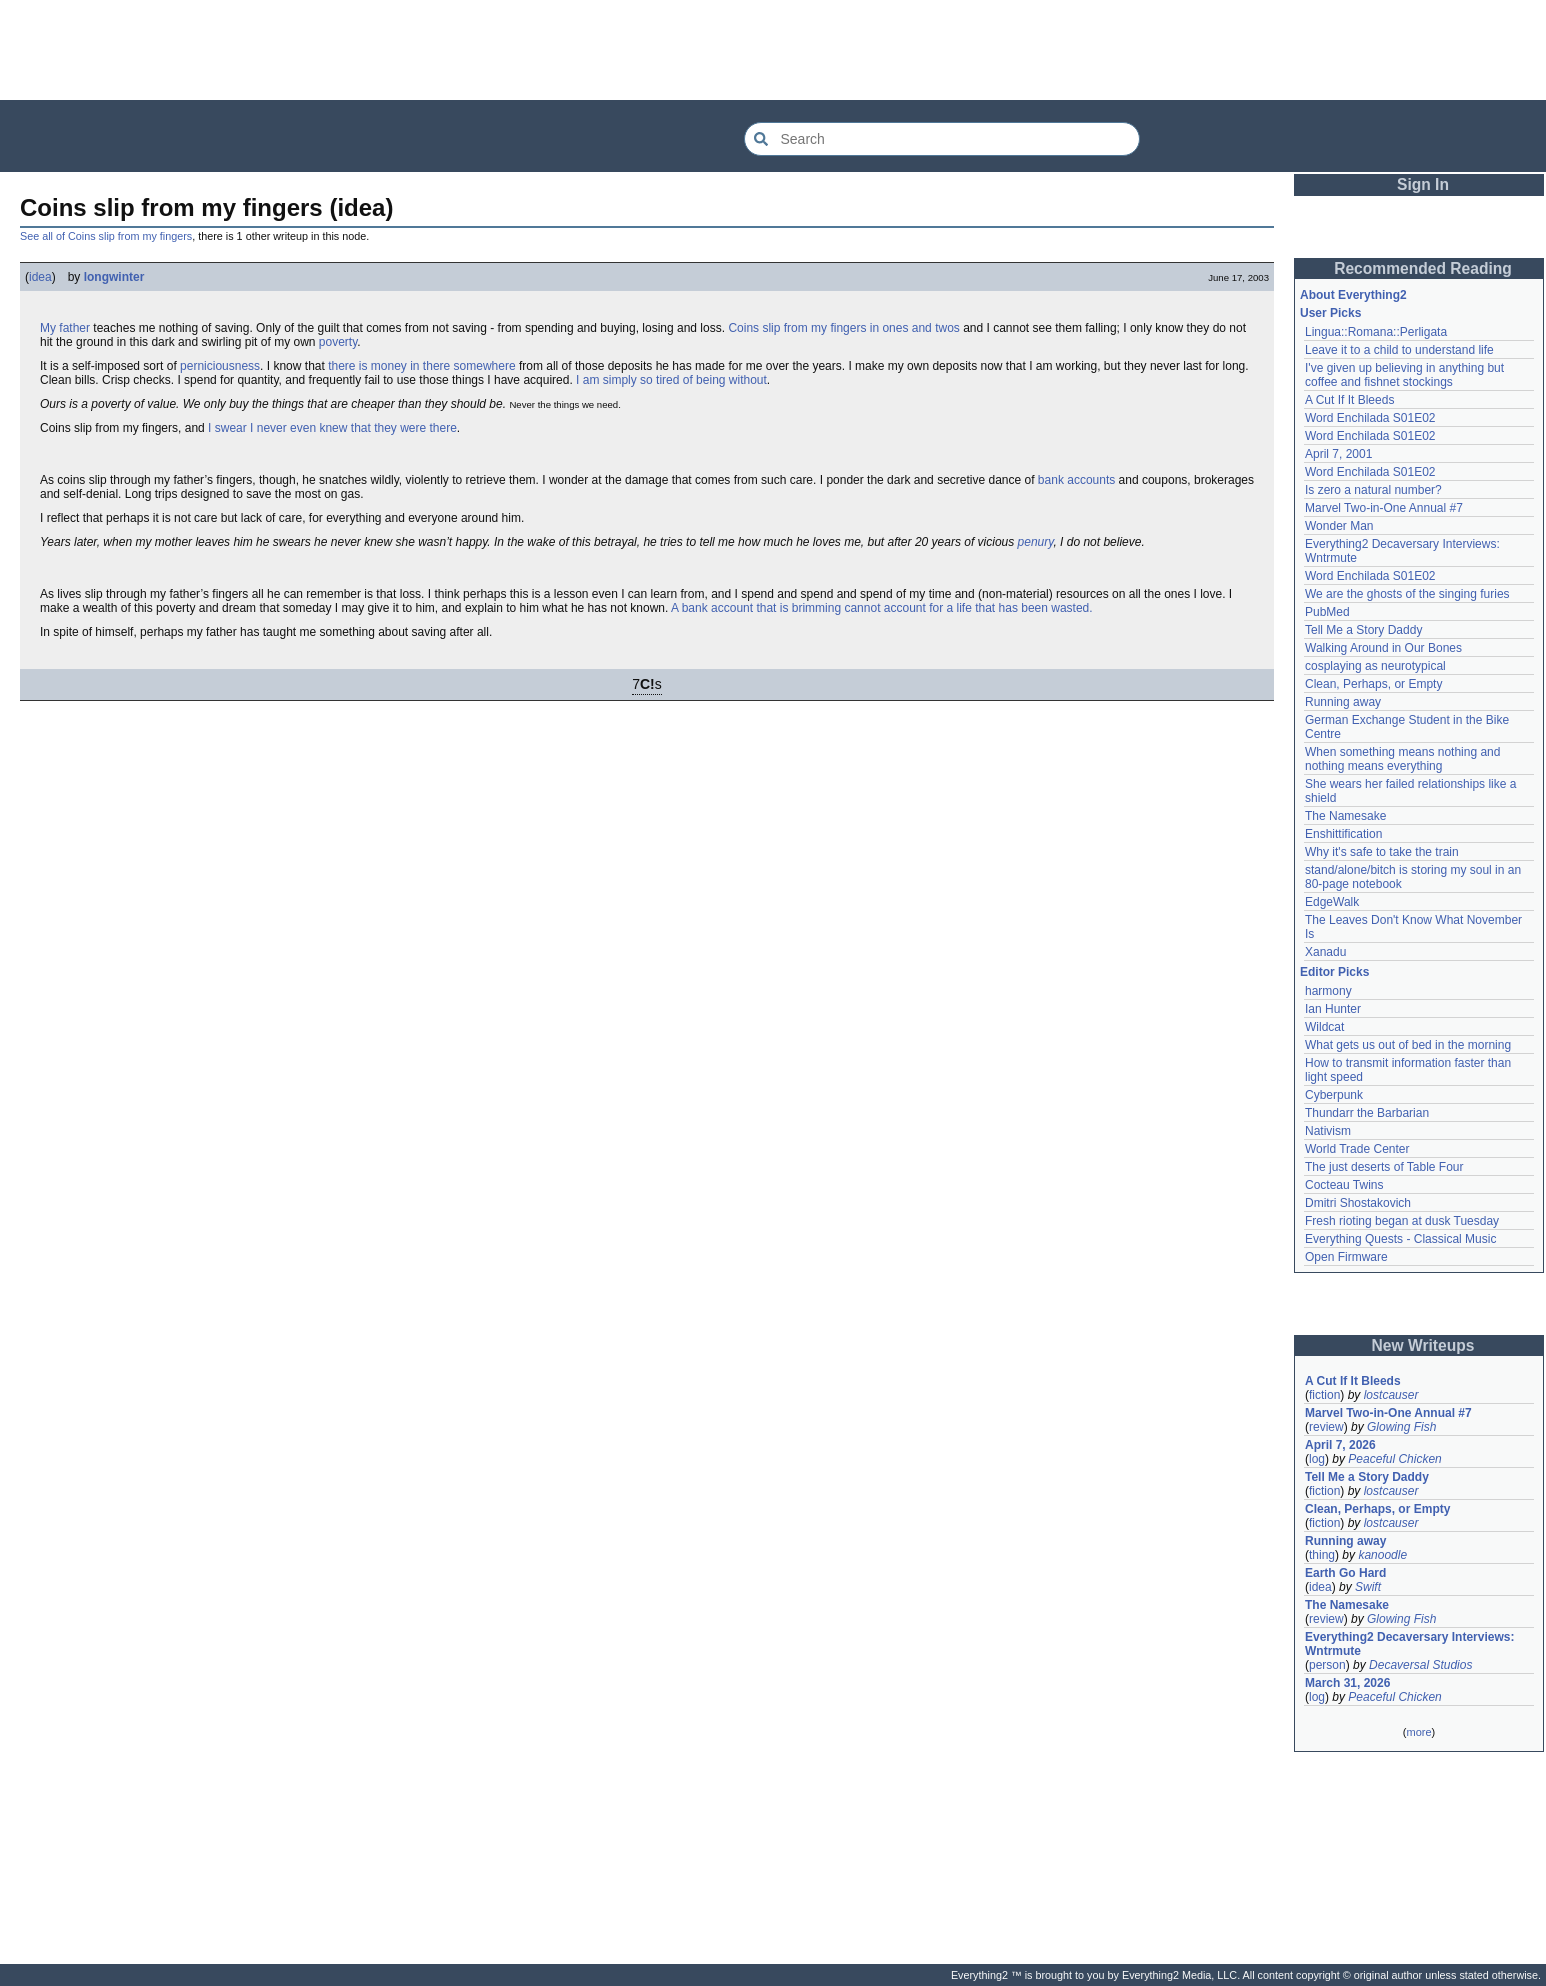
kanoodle (1382, 1555)
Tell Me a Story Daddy (1363, 630)
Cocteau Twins (1344, 1185)
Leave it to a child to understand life (1399, 350)
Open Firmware (1346, 1257)
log (1317, 1459)
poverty (338, 342)
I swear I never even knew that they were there (332, 428)
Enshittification (1343, 834)
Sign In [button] (1423, 184)
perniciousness (220, 366)
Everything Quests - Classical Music (1400, 1239)
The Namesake (1345, 816)
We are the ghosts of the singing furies (1407, 594)
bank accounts (1076, 480)
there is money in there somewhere (421, 366)
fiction (1324, 1395)
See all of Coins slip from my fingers (106, 236)
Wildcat (1324, 1027)
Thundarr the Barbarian (1367, 1113)
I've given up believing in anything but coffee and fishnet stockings (1404, 375)
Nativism (1328, 1131)
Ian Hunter (1333, 1009)
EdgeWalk (1332, 902)
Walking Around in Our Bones (1383, 648)
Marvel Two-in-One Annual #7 (1384, 508)
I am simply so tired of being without (671, 380)
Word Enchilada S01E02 (1370, 418)
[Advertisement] (773, 50)
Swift (1368, 1587)
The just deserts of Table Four (1384, 1167)
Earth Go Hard (1345, 1573)
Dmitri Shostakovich (1358, 1203)
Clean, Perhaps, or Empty (1373, 684)
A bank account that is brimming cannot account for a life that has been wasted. (882, 608)
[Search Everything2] (942, 139)
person (1327, 1665)
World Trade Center (1357, 1149)
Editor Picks (1334, 972)
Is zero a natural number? (1373, 490)
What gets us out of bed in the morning (1408, 1045)
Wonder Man (1339, 526)
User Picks (1330, 313)
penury (1036, 542)
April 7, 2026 (1340, 1445)
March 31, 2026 (1347, 1683)
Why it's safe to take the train (1382, 852)
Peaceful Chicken (1394, 1459)
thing (1322, 1555)
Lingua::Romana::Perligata (1376, 332)
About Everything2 (1353, 295)
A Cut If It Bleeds (1349, 400)
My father (65, 328)
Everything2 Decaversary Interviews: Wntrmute (1409, 1644)
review (1326, 1427)
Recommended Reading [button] (1423, 268)
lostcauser (1391, 1395)
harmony (1328, 991)
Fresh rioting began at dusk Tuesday (1402, 1221)
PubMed (1327, 612)
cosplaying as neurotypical (1375, 666)
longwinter (114, 277)
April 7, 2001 (1338, 454)
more (1418, 1732)
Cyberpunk (1334, 1095)
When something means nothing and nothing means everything (1402, 759)
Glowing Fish (1401, 1427)
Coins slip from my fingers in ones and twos (843, 328)
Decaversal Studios (1420, 1665)
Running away (1343, 702)
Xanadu (1325, 952)
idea (40, 277)
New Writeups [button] (1423, 1345)
